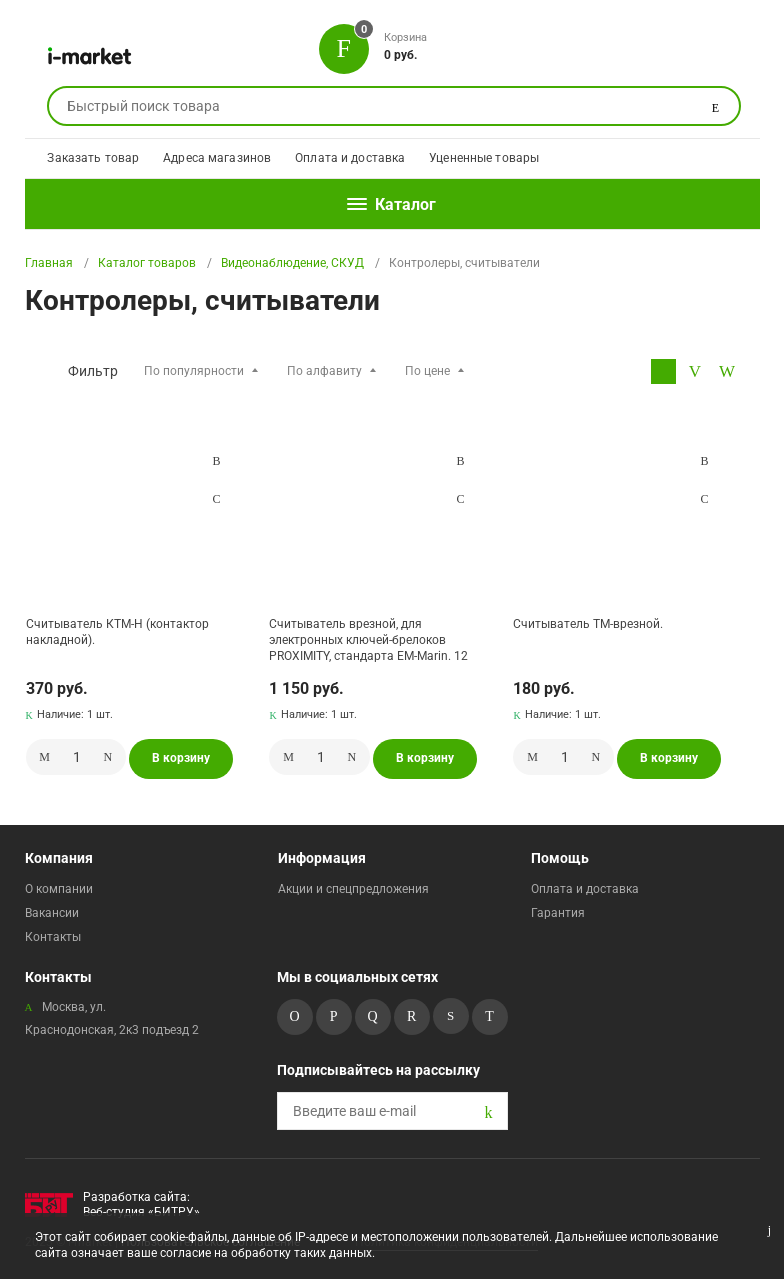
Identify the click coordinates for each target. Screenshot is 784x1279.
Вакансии (52, 913)
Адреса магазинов (217, 158)
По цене (427, 371)
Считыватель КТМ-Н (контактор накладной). (117, 632)
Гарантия (558, 913)
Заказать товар (93, 158)
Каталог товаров (147, 263)
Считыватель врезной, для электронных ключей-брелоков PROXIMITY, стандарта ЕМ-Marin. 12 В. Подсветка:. (368, 639)
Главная (49, 263)
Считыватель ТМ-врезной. (588, 624)
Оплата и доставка (350, 158)
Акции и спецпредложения (353, 889)
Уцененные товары (484, 158)
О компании (59, 889)
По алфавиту (324, 371)
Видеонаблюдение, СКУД (292, 263)
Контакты (53, 937)
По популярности (194, 371)
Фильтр (93, 371)
